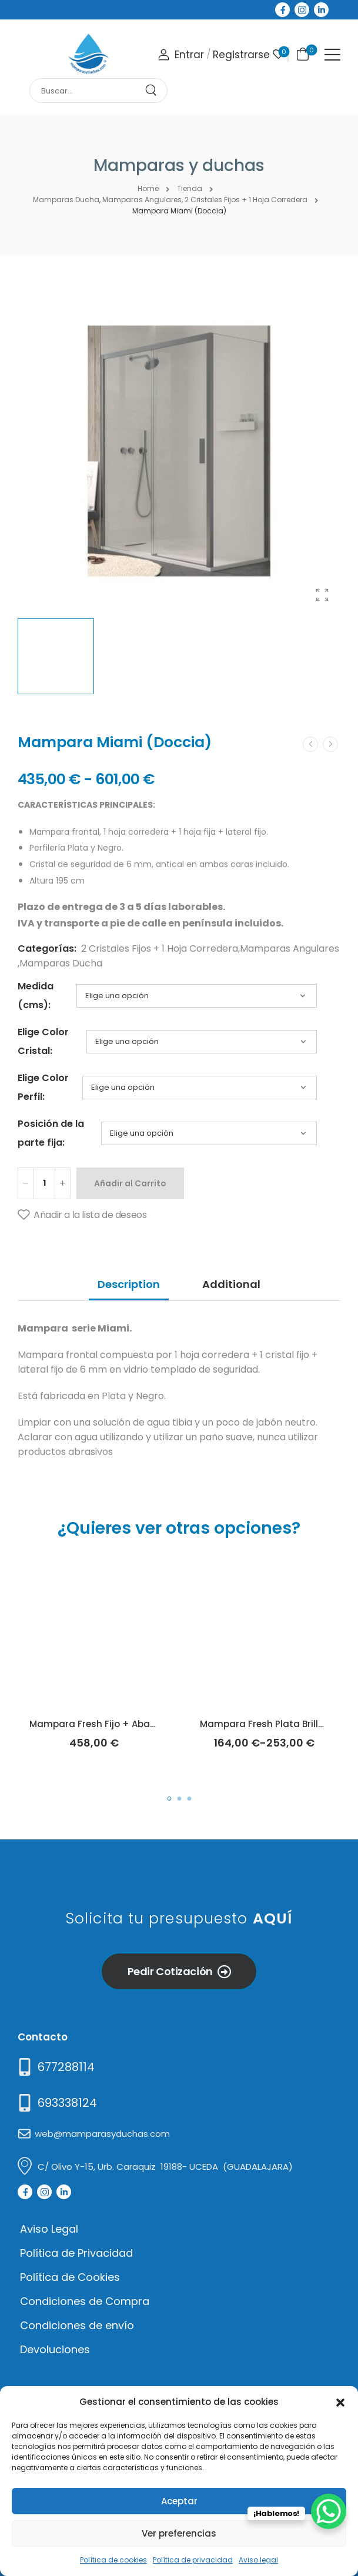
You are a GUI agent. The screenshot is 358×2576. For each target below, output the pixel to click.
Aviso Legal (49, 2229)
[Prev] (310, 744)
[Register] (241, 55)
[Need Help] (55, 2067)
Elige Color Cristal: (43, 1041)
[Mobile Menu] (332, 54)
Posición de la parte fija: (51, 1133)
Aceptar (179, 2501)
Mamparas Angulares (289, 948)
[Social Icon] (282, 9)
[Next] (330, 744)
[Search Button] (155, 90)
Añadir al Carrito (130, 1183)
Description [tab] (129, 1284)
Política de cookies (113, 2560)
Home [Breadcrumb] (148, 188)
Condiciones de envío (77, 2325)
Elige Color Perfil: (43, 1087)
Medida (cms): (35, 995)
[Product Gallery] (322, 595)
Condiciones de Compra (84, 2301)
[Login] (181, 55)
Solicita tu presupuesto (179, 1918)
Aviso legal (258, 2560)
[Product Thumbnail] (179, 451)
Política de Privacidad (76, 2253)
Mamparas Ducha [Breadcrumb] (66, 200)
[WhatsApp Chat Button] (328, 2511)
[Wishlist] (278, 54)
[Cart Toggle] (300, 53)
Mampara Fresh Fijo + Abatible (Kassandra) (131, 1724)
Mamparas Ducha (60, 963)
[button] (340, 2401)
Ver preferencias (179, 2533)
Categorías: (47, 948)
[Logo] (88, 54)
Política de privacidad (193, 2560)
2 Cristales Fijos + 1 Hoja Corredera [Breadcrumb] (246, 200)
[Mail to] (56, 2103)
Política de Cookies (70, 2277)
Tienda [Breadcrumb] (189, 188)
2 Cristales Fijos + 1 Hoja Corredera (159, 948)
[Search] (86, 91)
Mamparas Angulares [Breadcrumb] (142, 200)
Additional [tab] (231, 1284)
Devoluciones (55, 2349)
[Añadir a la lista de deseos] (82, 1215)
